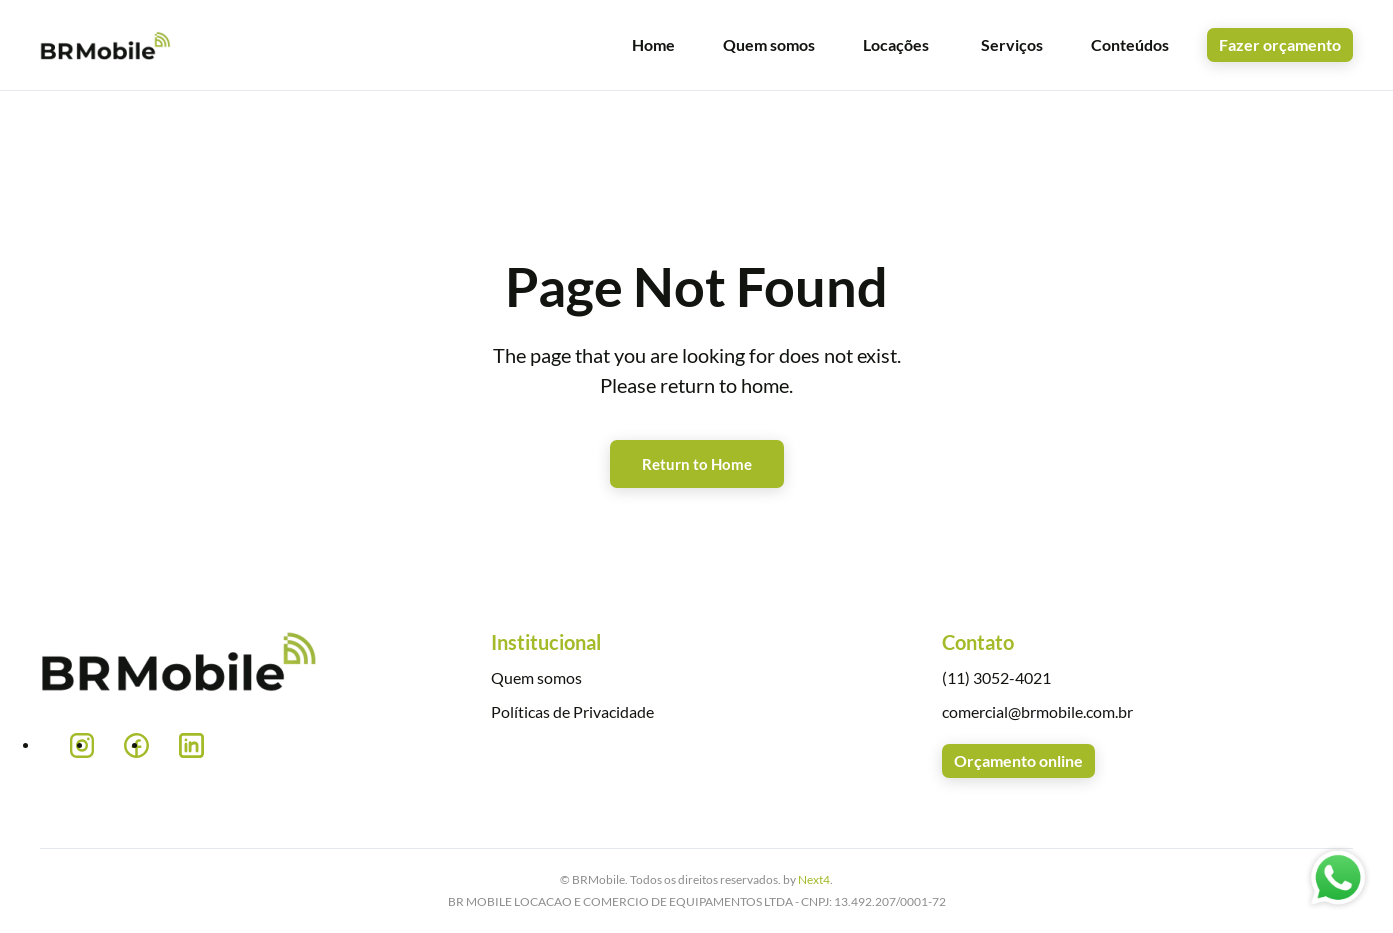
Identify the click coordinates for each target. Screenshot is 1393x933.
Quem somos (769, 44)
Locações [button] (896, 44)
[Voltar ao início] (106, 45)
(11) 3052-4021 (996, 677)
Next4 (814, 879)
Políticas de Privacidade (572, 711)
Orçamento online (1018, 760)
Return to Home (697, 464)
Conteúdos (1130, 44)
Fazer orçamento (1280, 44)
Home (653, 44)
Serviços (1012, 44)
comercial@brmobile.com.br (1037, 711)
